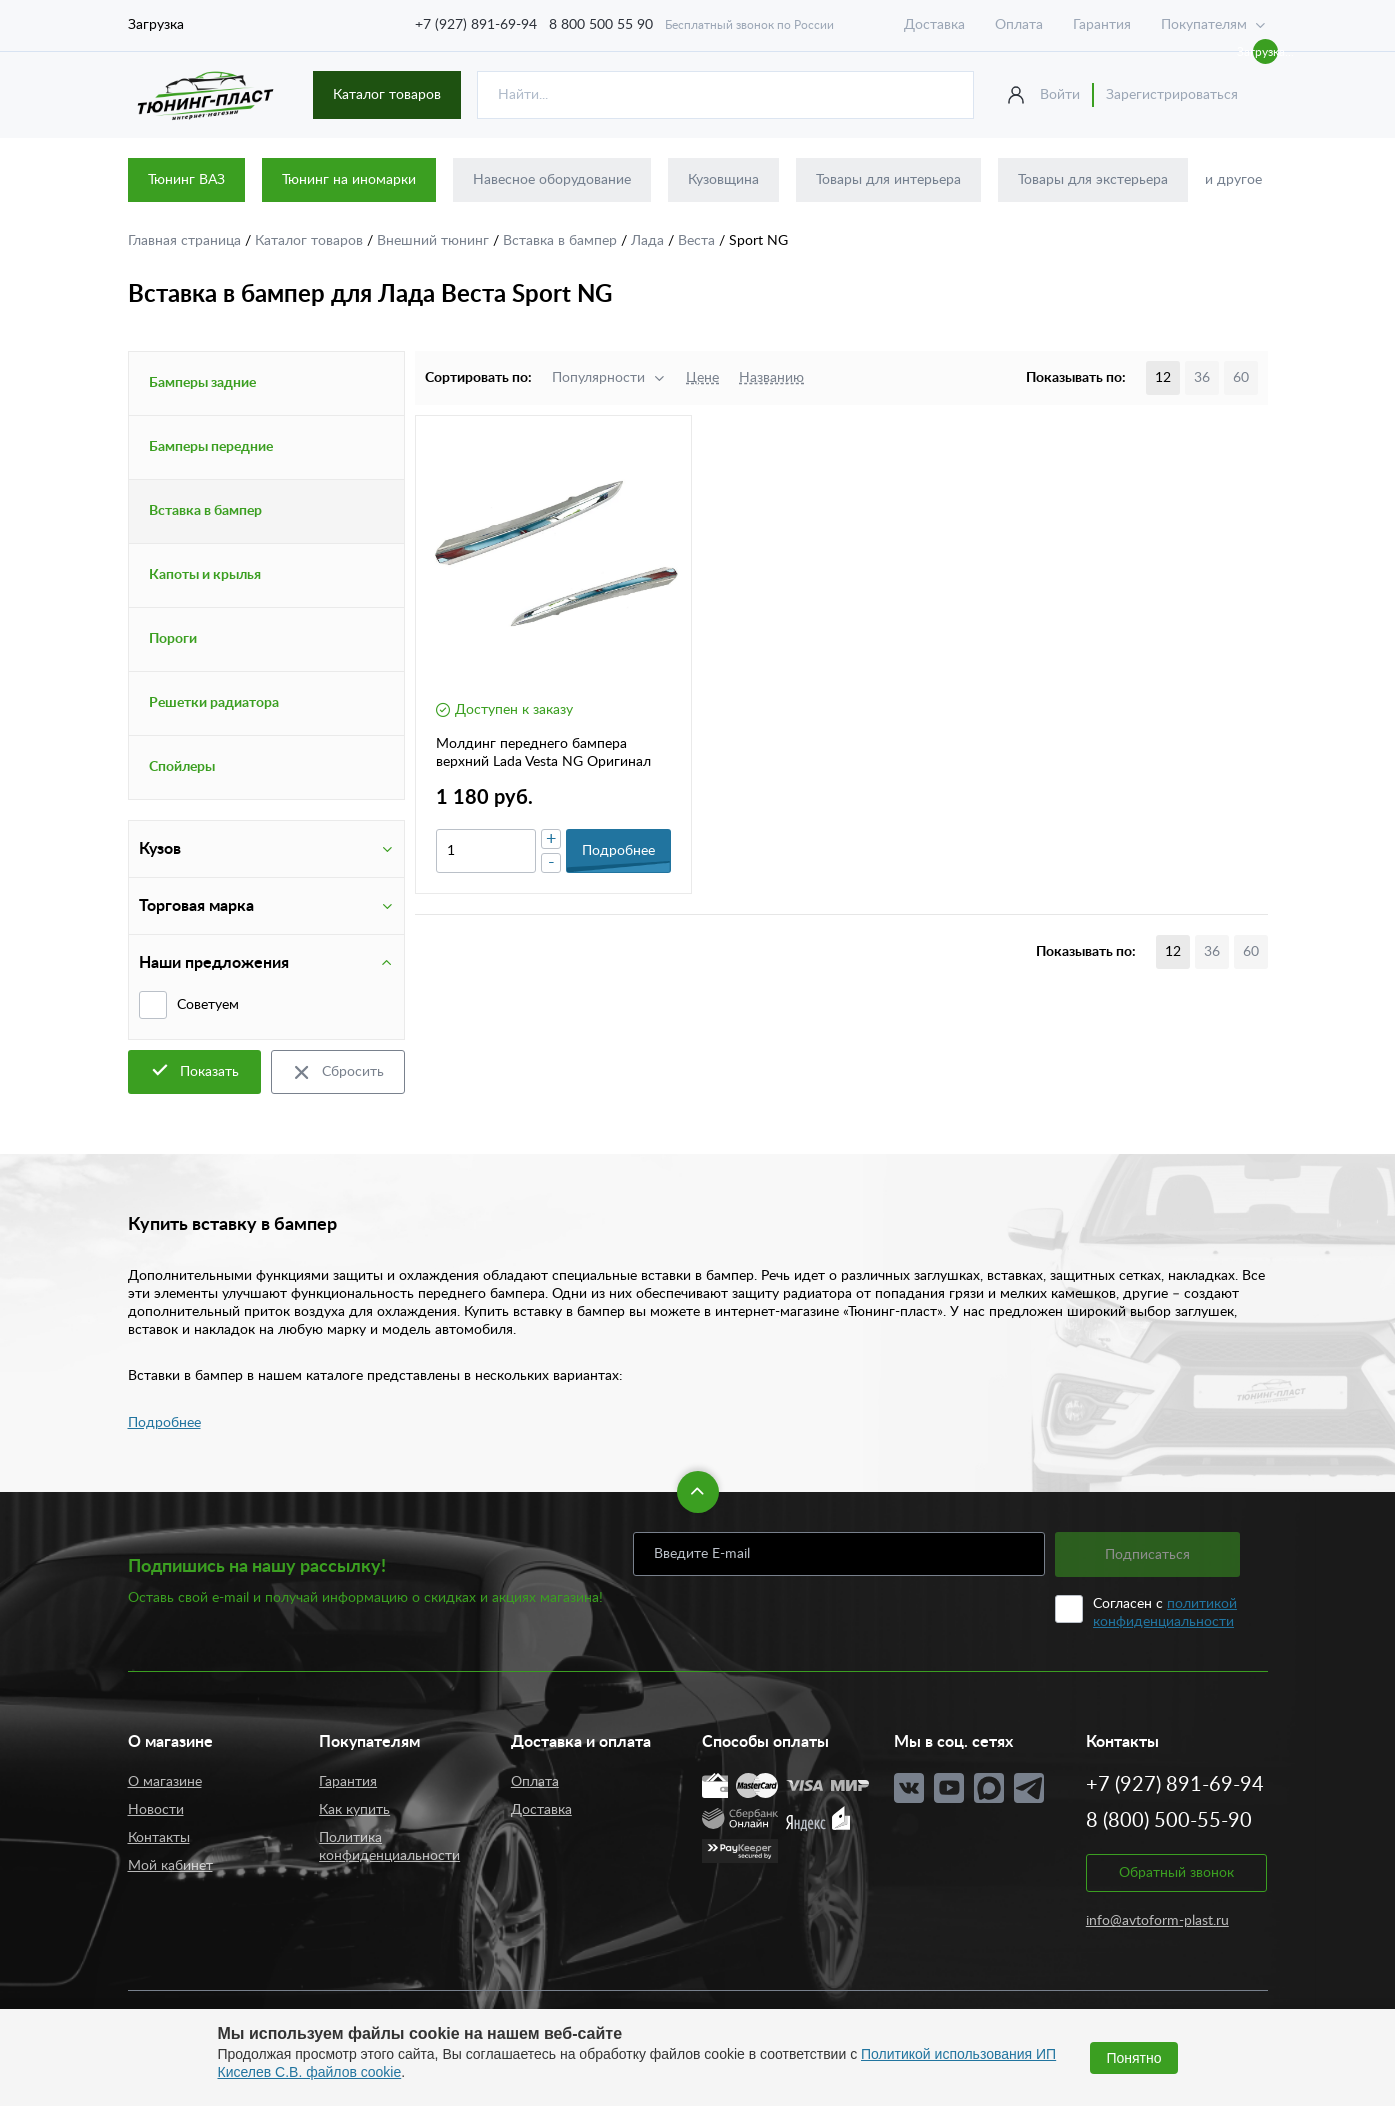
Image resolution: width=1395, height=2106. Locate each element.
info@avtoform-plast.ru (1157, 1921)
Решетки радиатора (214, 703)
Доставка (934, 25)
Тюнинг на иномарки (349, 180)
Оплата (1019, 25)
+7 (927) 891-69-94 (476, 25)
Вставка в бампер (562, 241)
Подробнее (164, 1423)
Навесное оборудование (552, 180)
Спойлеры (182, 767)
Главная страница (186, 241)
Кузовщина (723, 180)
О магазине (165, 1782)
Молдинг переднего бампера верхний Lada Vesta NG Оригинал (543, 753)
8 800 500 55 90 (601, 25)
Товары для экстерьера (1093, 180)
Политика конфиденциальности (389, 1847)
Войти (1060, 95)
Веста (698, 241)
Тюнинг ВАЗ (186, 180)
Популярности (598, 378)
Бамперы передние (211, 447)
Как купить (354, 1810)
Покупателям (1204, 25)
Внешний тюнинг (435, 241)
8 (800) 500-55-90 (1169, 1821)
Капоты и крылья (205, 575)
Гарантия (1102, 25)
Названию (771, 378)
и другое (1233, 180)
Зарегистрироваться (1172, 95)
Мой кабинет (170, 1866)
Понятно (1133, 2058)
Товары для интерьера (888, 180)
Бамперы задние (202, 383)
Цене (702, 378)
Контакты (159, 1838)
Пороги (173, 639)
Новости (156, 1810)
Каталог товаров (387, 95)
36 (1202, 378)
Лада (649, 241)
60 (1241, 378)
